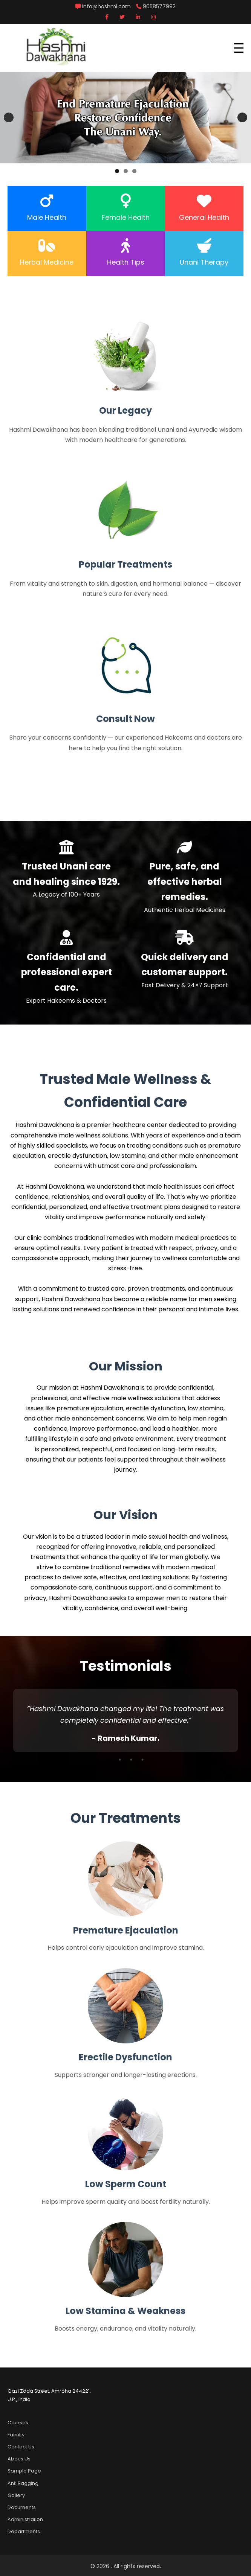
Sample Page (24, 2470)
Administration (25, 2519)
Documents (22, 2507)
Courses (18, 2422)
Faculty (16, 2434)
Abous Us (19, 2458)
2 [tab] (126, 171)
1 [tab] (117, 171)
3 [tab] (134, 171)
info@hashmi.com (103, 6)
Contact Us (21, 2446)
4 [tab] (142, 1759)
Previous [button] (9, 117)
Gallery (16, 2495)
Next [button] (242, 117)
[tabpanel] (125, 1720)
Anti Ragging (23, 2483)
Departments (24, 2531)
